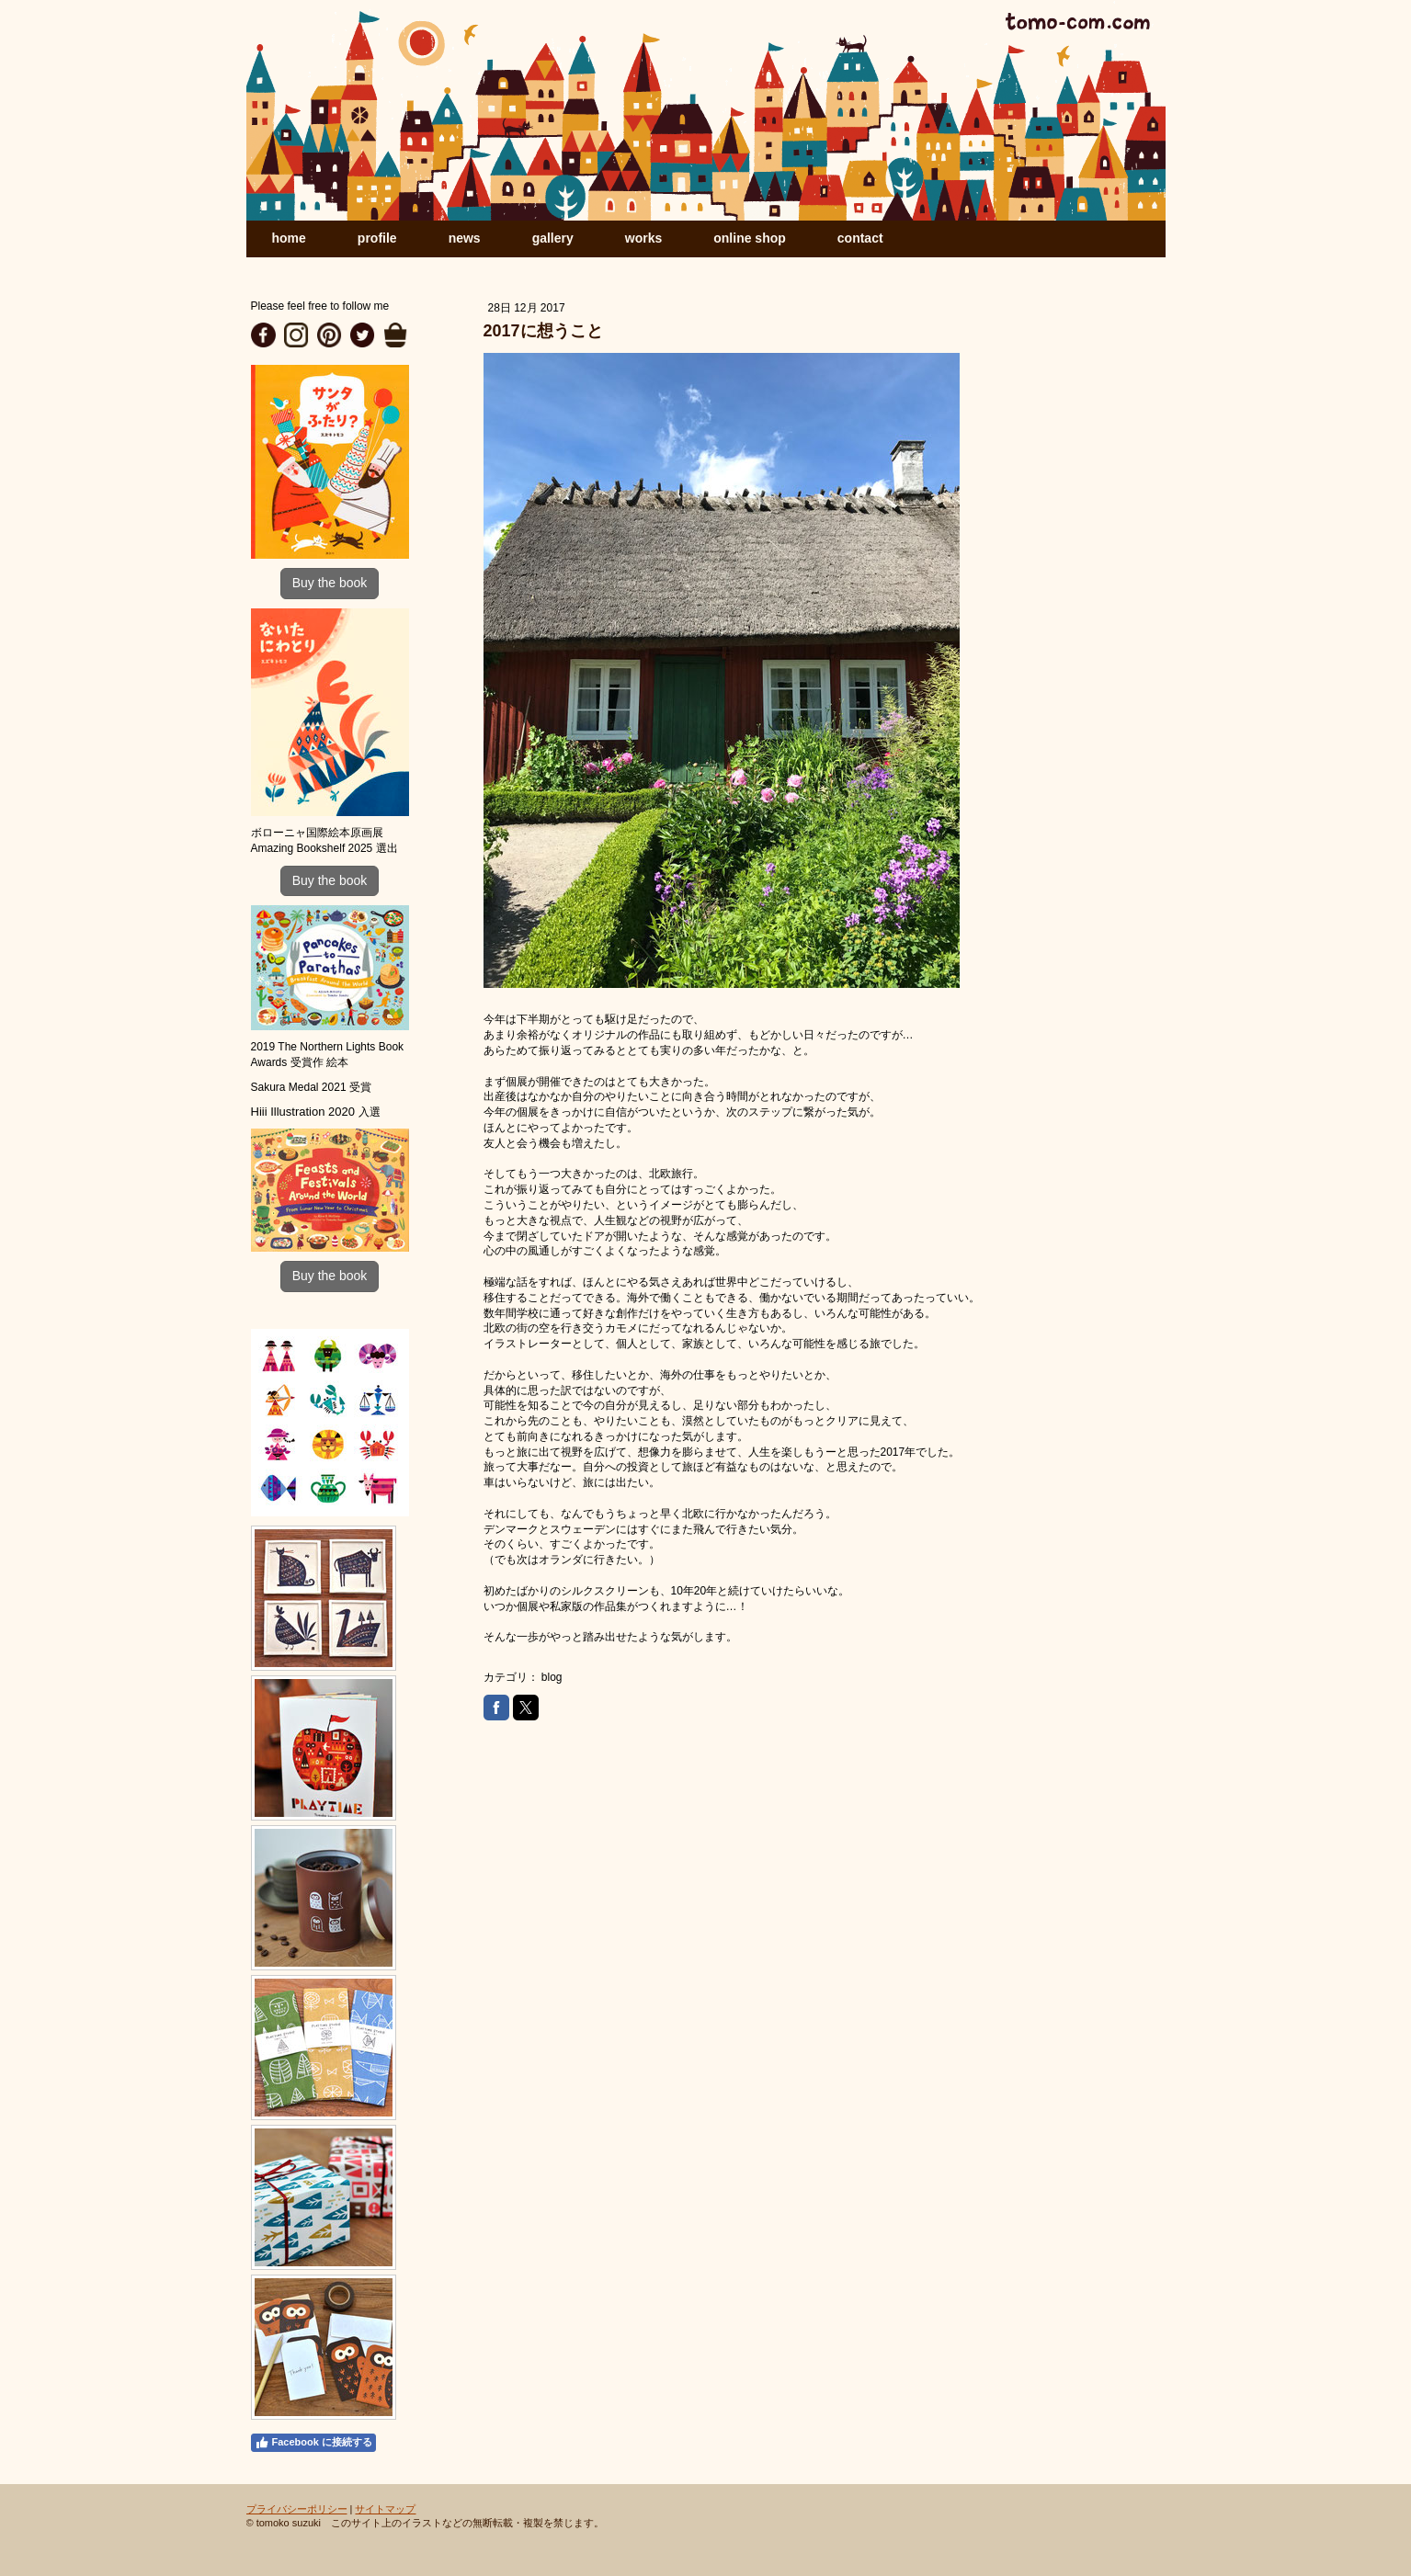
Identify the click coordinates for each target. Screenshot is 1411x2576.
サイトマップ (385, 2508)
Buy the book (330, 582)
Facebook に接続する (313, 2442)
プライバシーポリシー (296, 2508)
